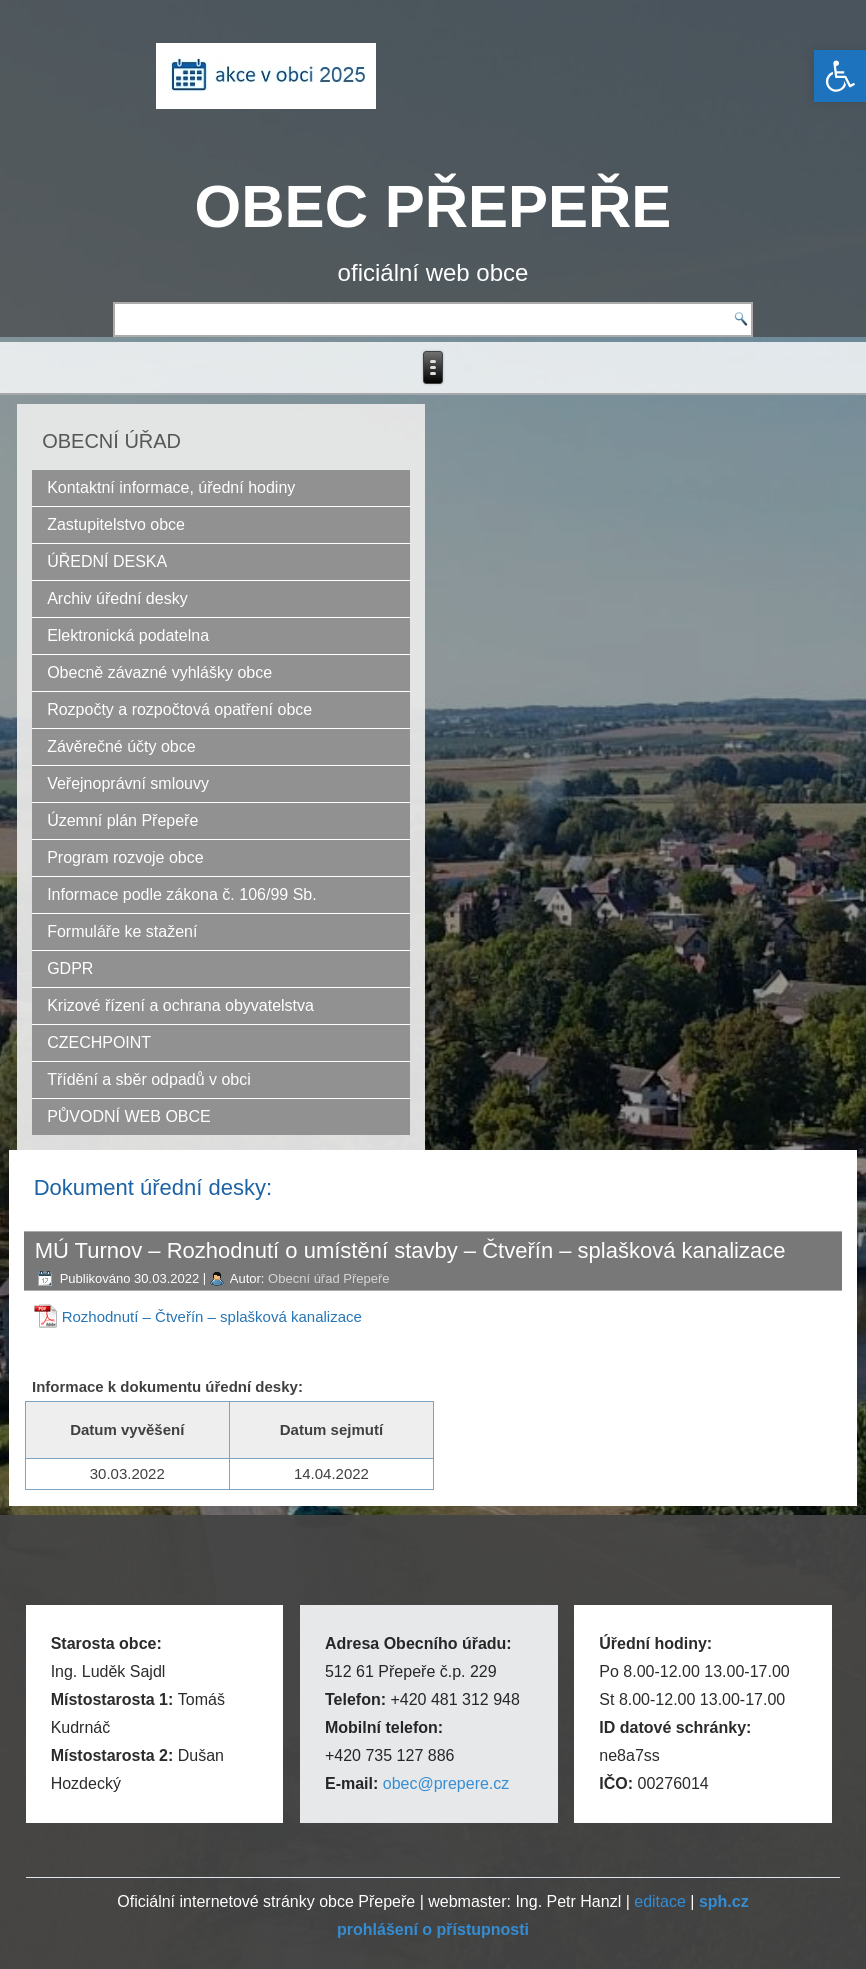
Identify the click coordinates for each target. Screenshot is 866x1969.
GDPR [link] (70, 968)
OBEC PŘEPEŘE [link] (433, 206)
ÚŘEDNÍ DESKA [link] (107, 561)
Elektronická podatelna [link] (128, 635)
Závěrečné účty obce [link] (121, 746)
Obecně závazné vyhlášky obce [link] (159, 672)
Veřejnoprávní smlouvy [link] (128, 783)
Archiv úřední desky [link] (117, 598)
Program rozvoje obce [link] (125, 857)
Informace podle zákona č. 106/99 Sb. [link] (182, 894)
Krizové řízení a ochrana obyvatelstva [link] (180, 1005)
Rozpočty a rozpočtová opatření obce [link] (179, 709)
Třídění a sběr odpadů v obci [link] (149, 1079)
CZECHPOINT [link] (99, 1042)
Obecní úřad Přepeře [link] (328, 1278)
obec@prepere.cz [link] (446, 1783)
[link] (840, 76)
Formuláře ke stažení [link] (122, 931)
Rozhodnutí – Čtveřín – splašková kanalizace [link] (212, 1316)
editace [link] (660, 1901)
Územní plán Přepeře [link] (122, 820)
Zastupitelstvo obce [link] (116, 524)
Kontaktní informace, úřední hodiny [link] (171, 487)
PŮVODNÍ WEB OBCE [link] (129, 1116)
